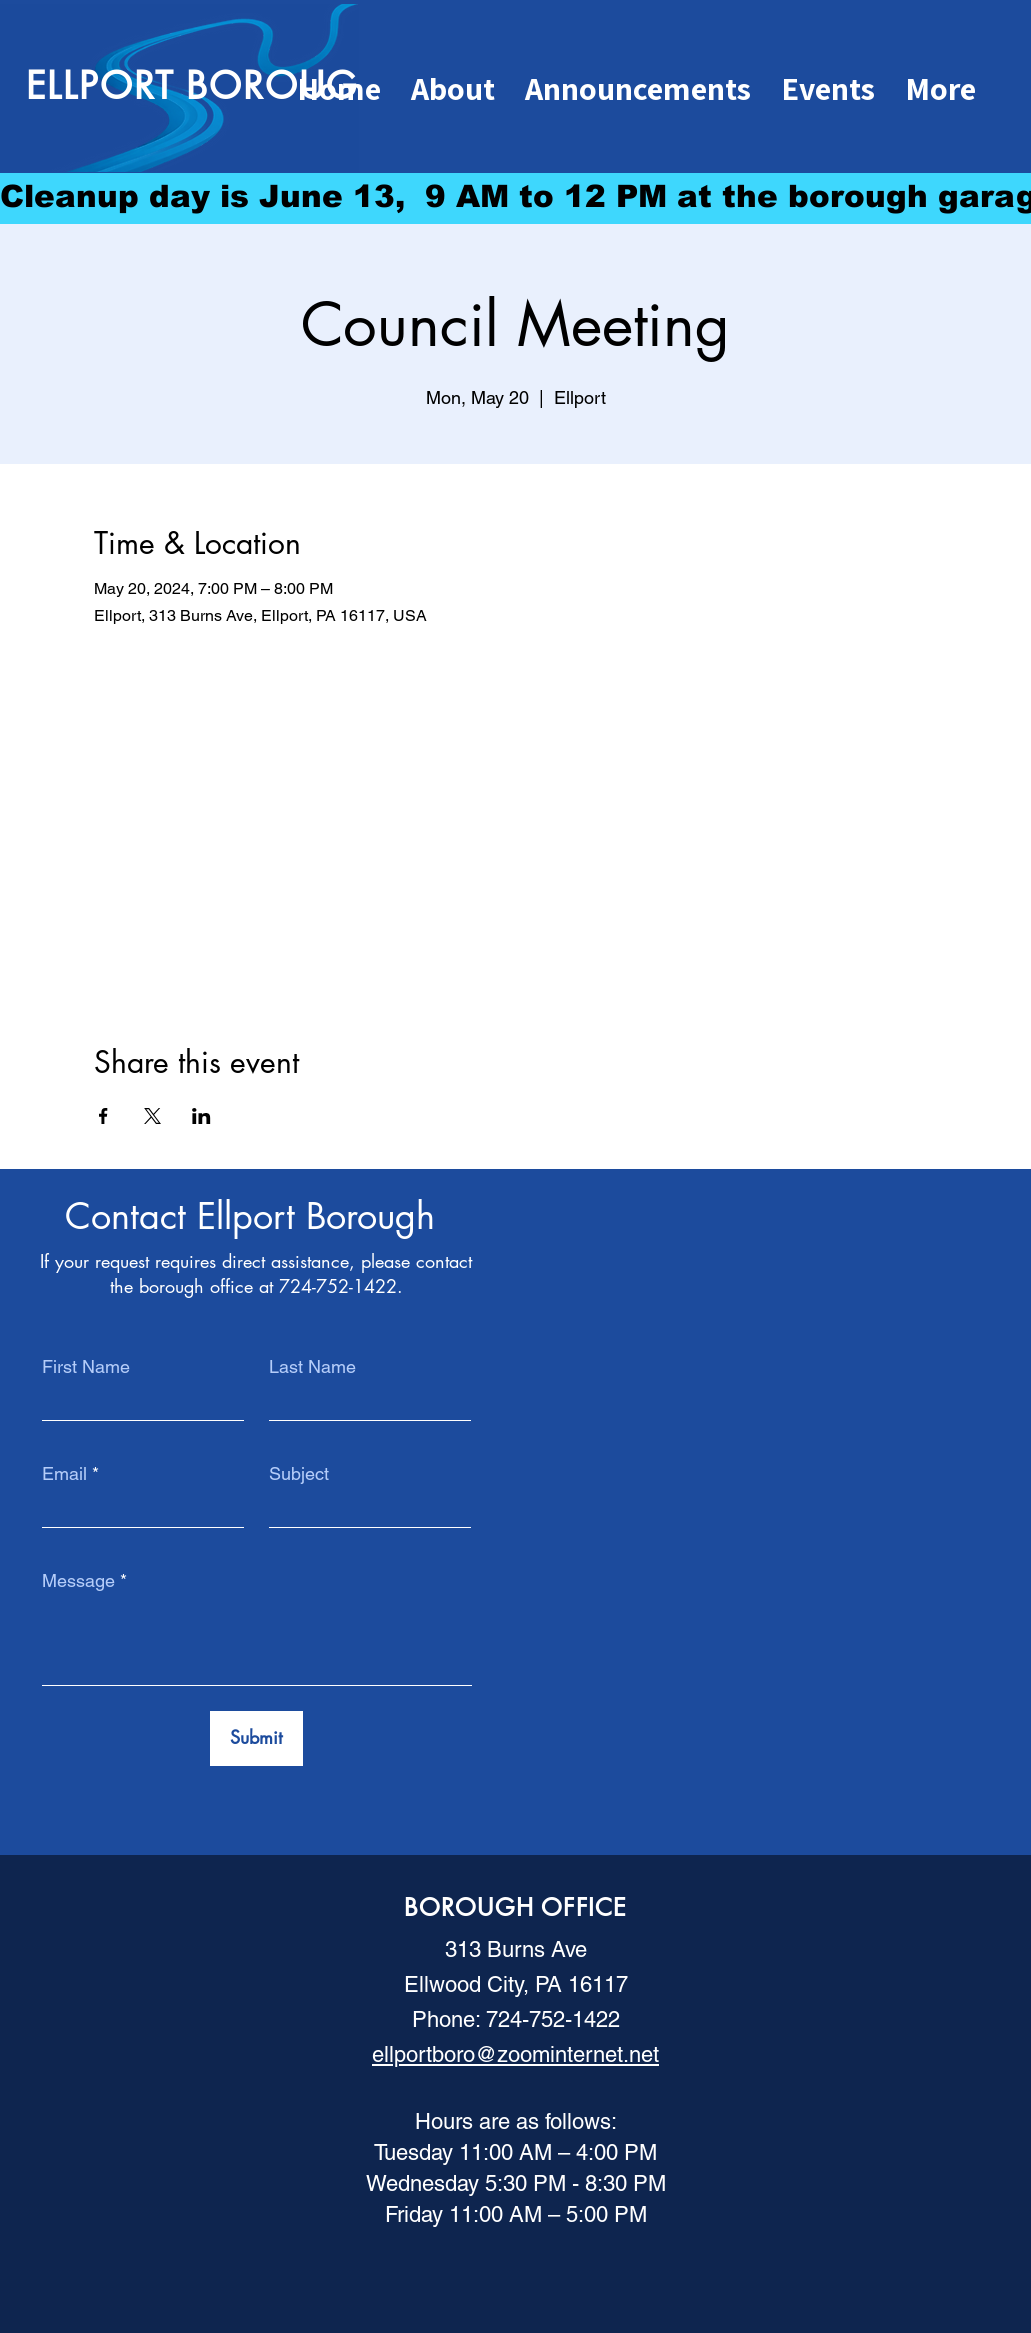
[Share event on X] (152, 1116)
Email (64, 1474)
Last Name (312, 1367)
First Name (86, 1367)
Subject (299, 1474)
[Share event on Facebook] (103, 1116)
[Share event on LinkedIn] (201, 1116)
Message (78, 1581)
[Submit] (256, 1738)
